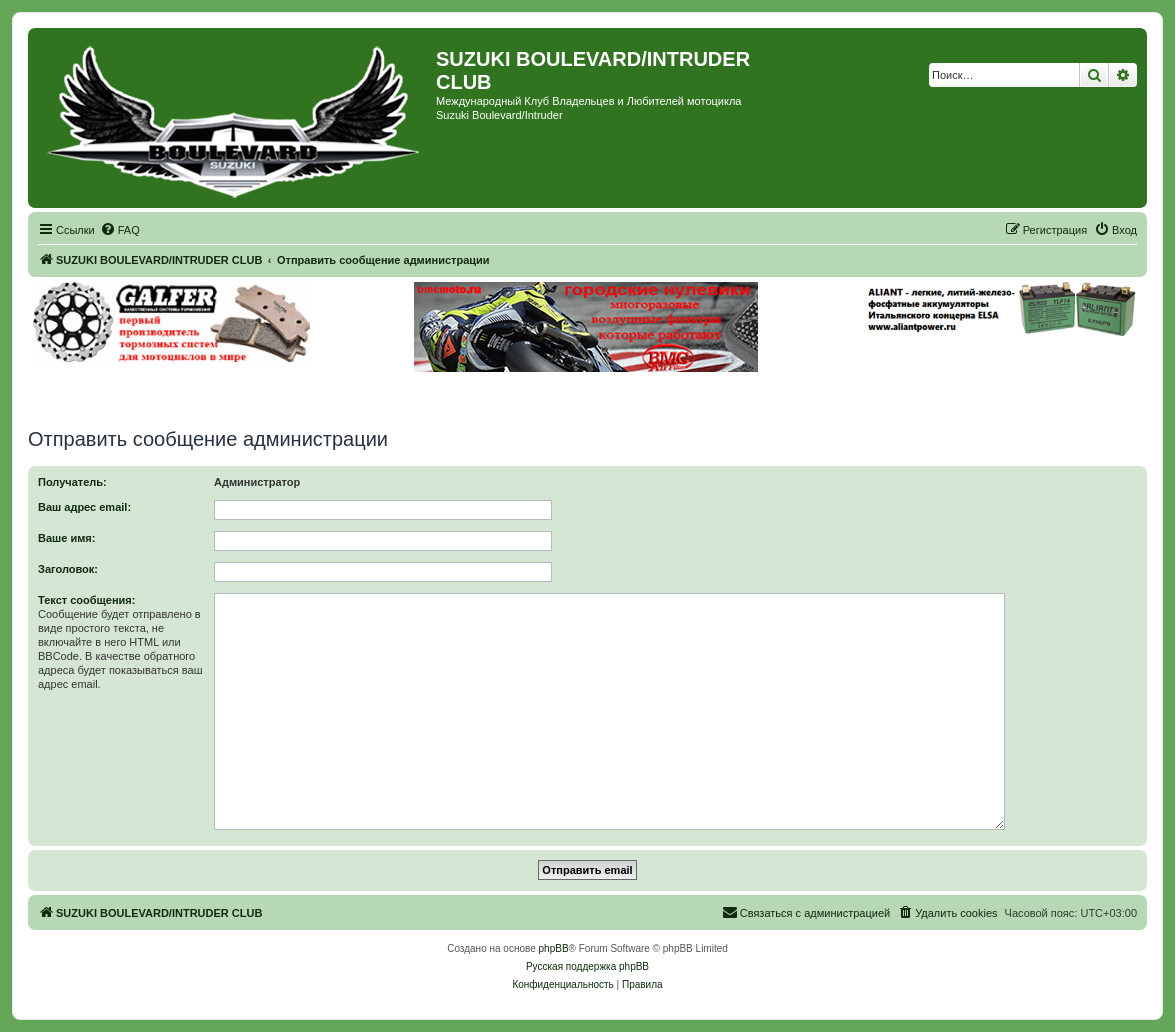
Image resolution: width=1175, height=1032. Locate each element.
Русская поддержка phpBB (587, 966)
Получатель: (72, 482)
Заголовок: (68, 569)
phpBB (554, 948)
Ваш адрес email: (84, 507)
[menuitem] (120, 230)
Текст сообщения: (86, 600)
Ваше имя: (66, 538)
